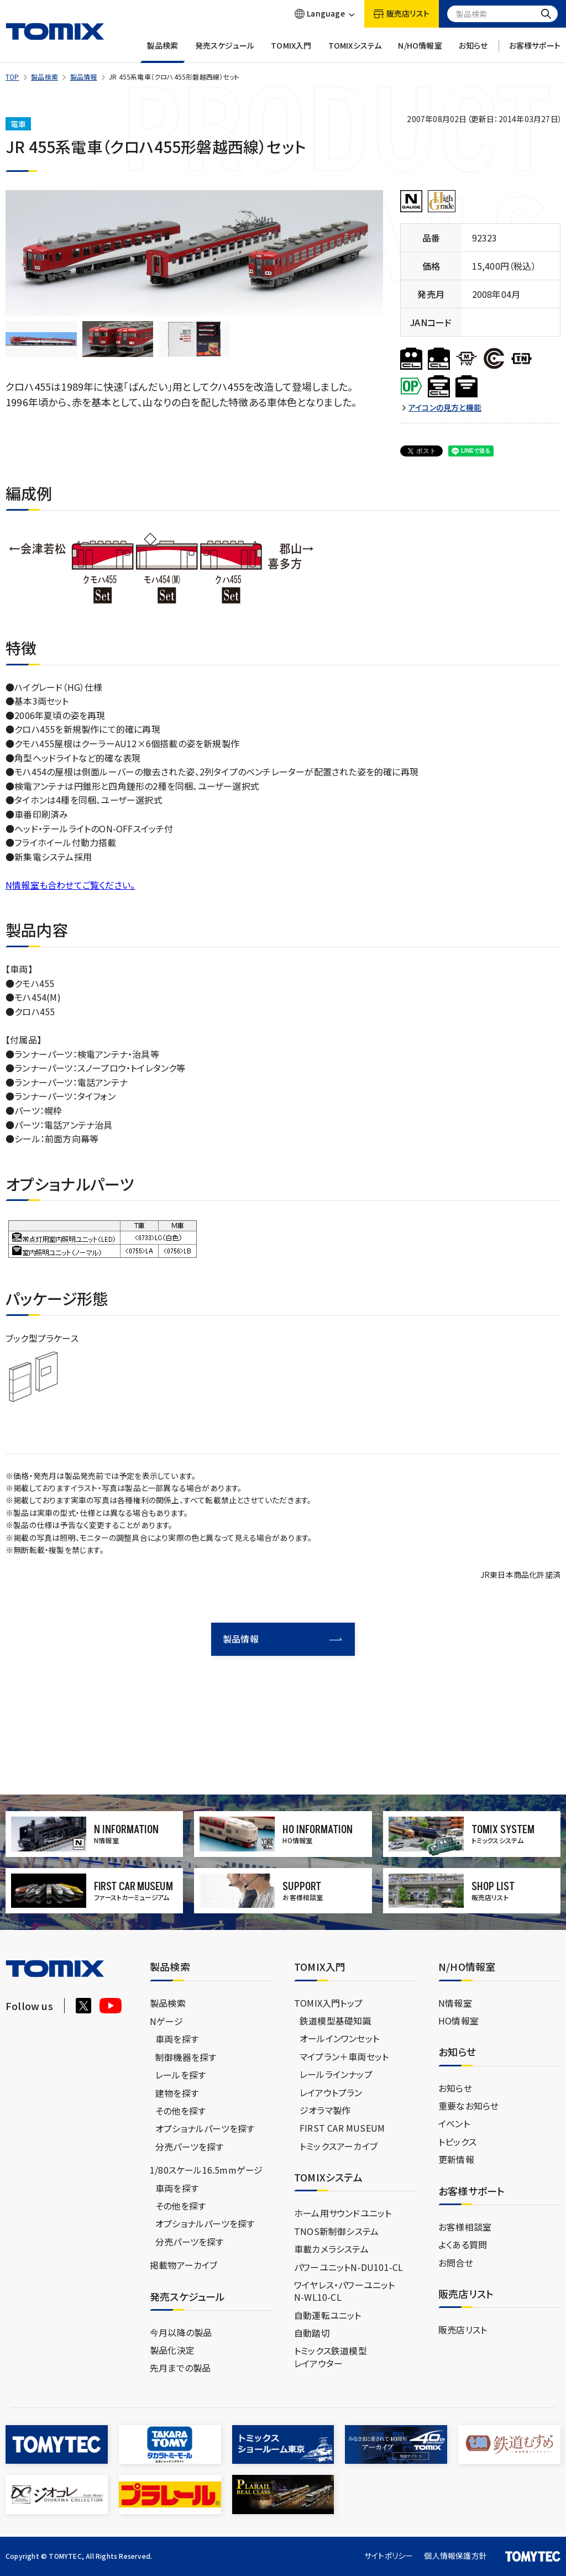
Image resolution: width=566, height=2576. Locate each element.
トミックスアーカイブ (339, 2146)
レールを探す (180, 2074)
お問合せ (455, 2262)
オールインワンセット (339, 2038)
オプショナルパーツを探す (204, 2128)
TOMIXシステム (355, 51)
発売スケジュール (224, 51)
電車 (18, 123)
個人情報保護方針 (455, 2555)
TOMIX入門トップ (328, 2003)
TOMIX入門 (291, 51)
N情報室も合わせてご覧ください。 (70, 884)
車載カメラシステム (331, 2248)
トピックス (457, 2141)
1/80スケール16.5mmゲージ (206, 2169)
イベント (454, 2123)
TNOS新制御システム (336, 2231)
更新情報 (456, 2159)
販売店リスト (462, 2329)
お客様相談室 (464, 2226)
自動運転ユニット (327, 2315)
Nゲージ (166, 2021)
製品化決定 (172, 2350)
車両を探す (176, 2038)
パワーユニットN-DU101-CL (348, 2267)
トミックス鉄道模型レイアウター (330, 2356)
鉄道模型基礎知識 (335, 2020)
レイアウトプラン (331, 2092)
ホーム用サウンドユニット (342, 2213)
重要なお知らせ (468, 2105)
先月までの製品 (180, 2367)
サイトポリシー (388, 2555)
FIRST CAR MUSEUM (342, 2127)
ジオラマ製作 (325, 2110)
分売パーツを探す (189, 2146)
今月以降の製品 (181, 2332)
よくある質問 (462, 2244)
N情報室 (455, 2003)
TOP (12, 76)
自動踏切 (312, 2332)
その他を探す (180, 2110)
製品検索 (162, 51)
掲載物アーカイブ (184, 2264)
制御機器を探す (185, 2057)
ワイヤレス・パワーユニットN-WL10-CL (344, 2291)
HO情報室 (458, 2020)
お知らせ (473, 51)
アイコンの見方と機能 (444, 407)
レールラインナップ (336, 2074)
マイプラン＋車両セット (344, 2056)
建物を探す (176, 2093)
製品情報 (83, 76)
